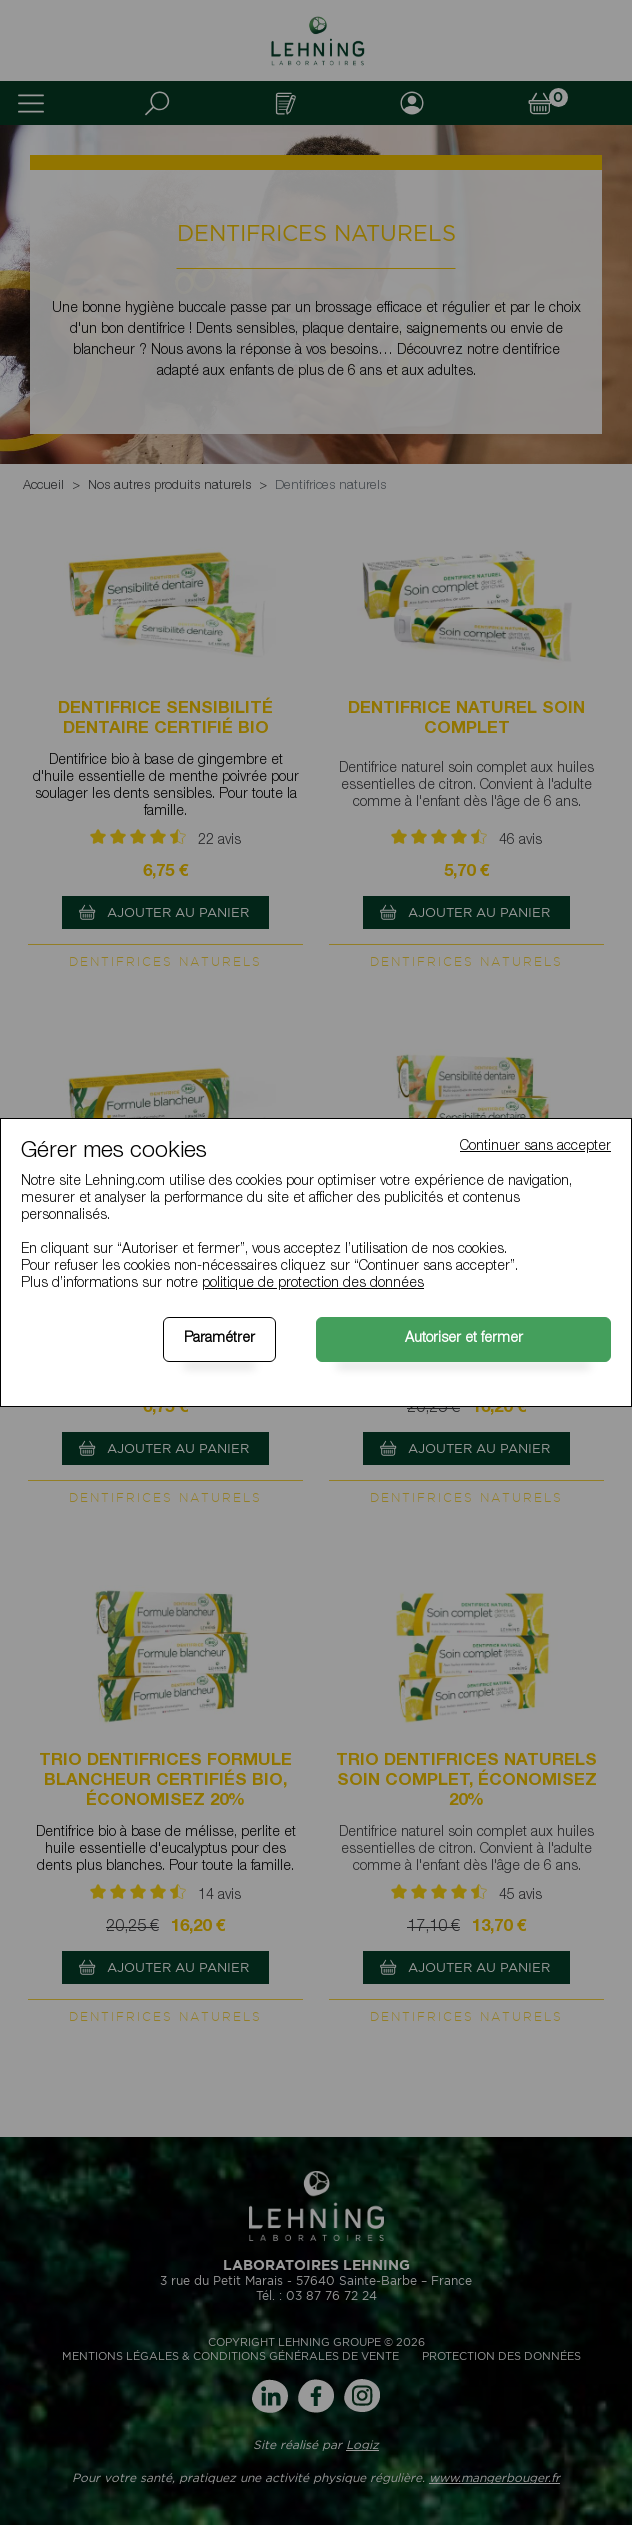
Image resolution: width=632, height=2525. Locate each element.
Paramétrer (219, 1339)
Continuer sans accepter (535, 1147)
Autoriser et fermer (464, 1339)
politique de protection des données (313, 1284)
